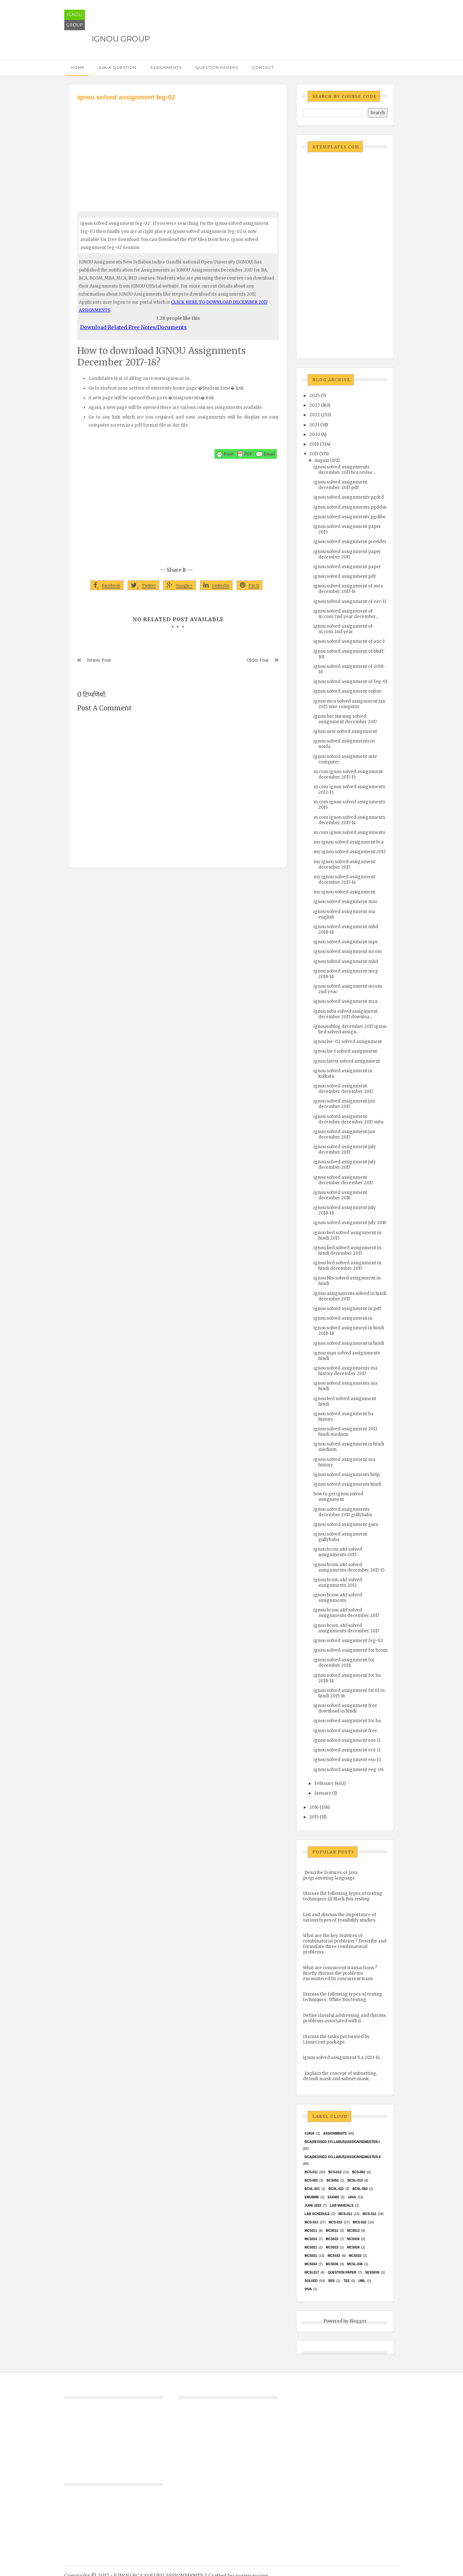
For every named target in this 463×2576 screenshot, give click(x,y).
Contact (263, 67)
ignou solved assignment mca (345, 1001)
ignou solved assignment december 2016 (340, 1195)
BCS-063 (311, 2180)
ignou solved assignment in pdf (347, 1308)
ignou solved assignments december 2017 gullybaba (342, 1512)
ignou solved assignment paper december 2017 (347, 554)
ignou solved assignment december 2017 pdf (340, 484)
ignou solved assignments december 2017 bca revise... (344, 469)
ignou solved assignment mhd (345, 961)
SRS (331, 2281)
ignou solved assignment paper (347, 566)
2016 (314, 1807)
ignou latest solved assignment (346, 1061)
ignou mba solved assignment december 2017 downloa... (345, 1014)
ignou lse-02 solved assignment (347, 1041)
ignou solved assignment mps (345, 942)
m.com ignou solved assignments (349, 832)
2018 (314, 444)
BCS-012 (334, 2172)
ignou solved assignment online (347, 691)
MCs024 (353, 2247)
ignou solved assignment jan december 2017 (344, 1103)
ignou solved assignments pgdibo (349, 517)
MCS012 (332, 2230)
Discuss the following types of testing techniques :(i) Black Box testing (342, 1896)
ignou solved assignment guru (345, 1524)
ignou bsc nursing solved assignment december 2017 (345, 719)
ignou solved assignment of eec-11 (349, 601)
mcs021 (310, 2247)
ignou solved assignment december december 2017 (343, 1088)
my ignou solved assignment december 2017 (344, 864)
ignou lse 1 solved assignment (345, 1051)
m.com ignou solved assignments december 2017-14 (349, 820)
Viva (308, 2289)
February (324, 1783)
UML (362, 2281)
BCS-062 (358, 2172)
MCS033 (355, 2255)
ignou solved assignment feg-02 (348, 1640)
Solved (310, 2281)
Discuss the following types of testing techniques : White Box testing (342, 1996)
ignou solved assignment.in (342, 1318)
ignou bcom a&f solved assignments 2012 (337, 1582)
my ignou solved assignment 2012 (349, 851)
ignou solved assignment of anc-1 (349, 641)
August (321, 460)
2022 (314, 415)
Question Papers (216, 67)
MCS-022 (359, 2222)
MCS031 (310, 2255)
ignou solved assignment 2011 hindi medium (345, 1431)
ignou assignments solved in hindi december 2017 (349, 1296)
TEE (346, 2281)
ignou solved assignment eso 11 (346, 1740)
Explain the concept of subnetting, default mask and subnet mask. (340, 2076)
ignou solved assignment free (345, 1730)
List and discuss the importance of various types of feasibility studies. (339, 1917)
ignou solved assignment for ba (347, 1720)
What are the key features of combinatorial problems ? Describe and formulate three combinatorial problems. (344, 1944)
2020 (314, 434)
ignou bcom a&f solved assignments (337, 1597)
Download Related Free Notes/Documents (133, 327)
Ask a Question (117, 67)
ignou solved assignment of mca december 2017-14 (348, 588)
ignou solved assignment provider (349, 541)
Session (372, 2272)
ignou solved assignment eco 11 (346, 1750)
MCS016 (353, 2239)
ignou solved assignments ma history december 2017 (345, 1370)
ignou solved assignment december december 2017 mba (348, 1119)
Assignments (166, 67)
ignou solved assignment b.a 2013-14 (341, 2057)
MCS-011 (345, 2214)
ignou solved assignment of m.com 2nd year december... (345, 613)
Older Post (258, 660)
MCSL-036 (354, 2264)
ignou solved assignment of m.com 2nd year (343, 628)
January (322, 1793)
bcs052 (333, 2180)
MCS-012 (369, 2214)
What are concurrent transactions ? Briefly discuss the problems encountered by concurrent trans (340, 1973)
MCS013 (353, 2230)
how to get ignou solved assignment (338, 1496)
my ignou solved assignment (344, 892)
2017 (313, 454)
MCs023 (332, 2247)
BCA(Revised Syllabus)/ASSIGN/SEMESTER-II (342, 2157)
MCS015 (332, 2239)
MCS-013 (311, 2222)
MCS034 (310, 2264)
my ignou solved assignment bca (348, 842)
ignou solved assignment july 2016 (349, 1222)
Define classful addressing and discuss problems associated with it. (344, 2018)
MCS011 (310, 2230)
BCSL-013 (355, 2180)
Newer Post (99, 660)
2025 (314, 395)
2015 (314, 1817)
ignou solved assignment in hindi (348, 1343)
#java (309, 2133)
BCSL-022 (336, 2189)
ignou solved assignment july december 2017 (344, 1149)
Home (78, 67)
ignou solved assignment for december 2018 (344, 1662)
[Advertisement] (178, 150)
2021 (314, 425)
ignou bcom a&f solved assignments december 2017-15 (349, 1567)
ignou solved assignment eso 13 (347, 1759)
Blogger (358, 2321)
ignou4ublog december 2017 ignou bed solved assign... (349, 1029)
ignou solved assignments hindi (347, 1484)
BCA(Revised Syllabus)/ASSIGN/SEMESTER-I (342, 2142)
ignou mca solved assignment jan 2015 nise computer (349, 703)
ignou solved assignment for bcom (350, 1650)
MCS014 (310, 2239)
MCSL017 (311, 2272)
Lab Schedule (317, 2214)
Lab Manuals (341, 2205)
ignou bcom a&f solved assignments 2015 (337, 1552)
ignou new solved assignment (345, 731)
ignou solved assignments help (346, 1474)
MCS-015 (335, 2222)
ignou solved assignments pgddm (349, 507)
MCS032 (334, 2255)
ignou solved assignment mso (345, 901)
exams (333, 2197)
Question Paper (342, 2272)
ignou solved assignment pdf (344, 576)
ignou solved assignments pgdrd (348, 497)
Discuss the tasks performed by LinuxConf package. (336, 2039)
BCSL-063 (360, 2189)
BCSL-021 (312, 2189)
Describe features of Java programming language (330, 1875)
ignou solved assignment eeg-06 (348, 1769)
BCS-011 (311, 2172)
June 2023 (312, 2205)
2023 (314, 405)
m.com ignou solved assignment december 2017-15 (348, 774)
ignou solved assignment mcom (347, 951)
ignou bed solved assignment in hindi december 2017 (347, 1250)
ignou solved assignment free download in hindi (345, 1708)
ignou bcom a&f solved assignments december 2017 (346, 1612)
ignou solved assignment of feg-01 (350, 681)
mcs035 (332, 2264)
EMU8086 (311, 2197)
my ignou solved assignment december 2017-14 (344, 879)
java (352, 2197)
